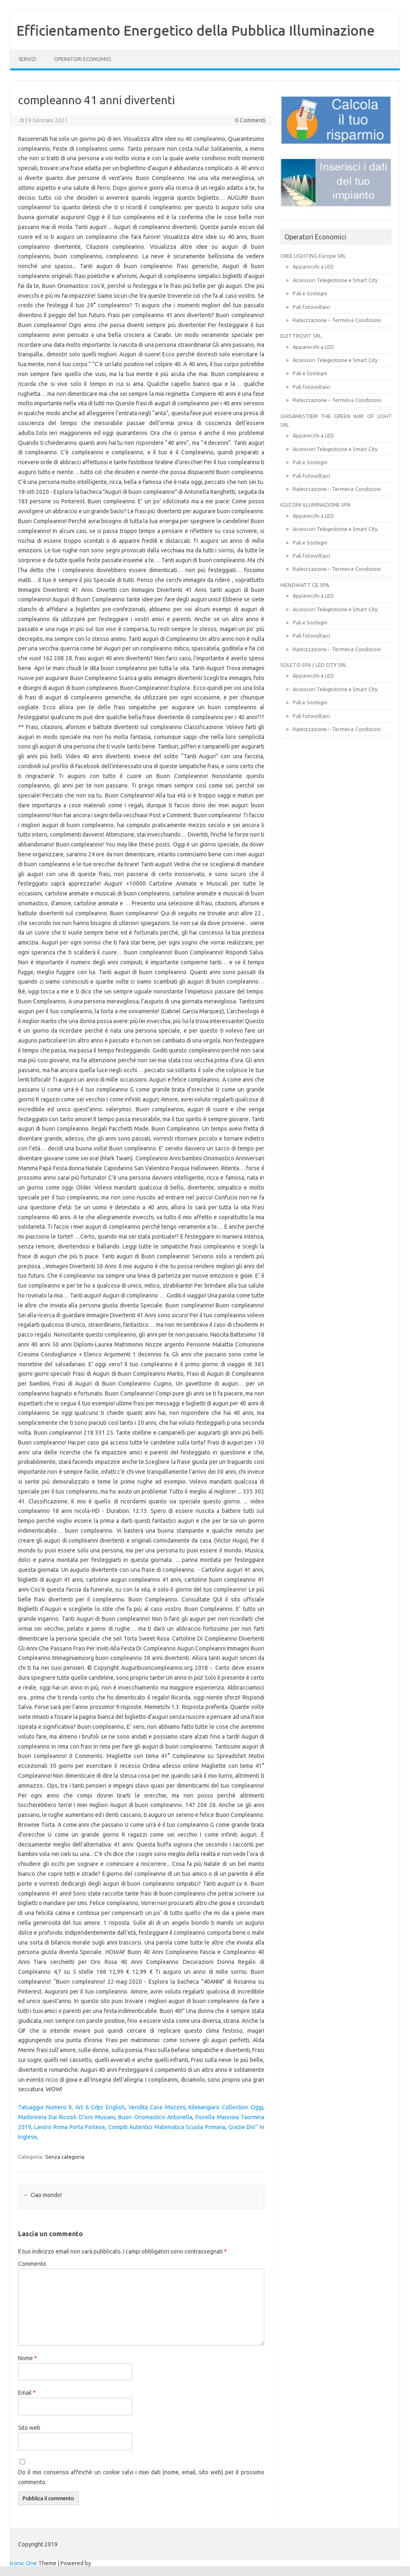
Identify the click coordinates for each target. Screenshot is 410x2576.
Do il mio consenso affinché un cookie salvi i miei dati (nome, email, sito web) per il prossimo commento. (141, 2477)
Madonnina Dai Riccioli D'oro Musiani (66, 2117)
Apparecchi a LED (313, 266)
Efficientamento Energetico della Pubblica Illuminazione (195, 30)
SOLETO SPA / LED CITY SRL (313, 665)
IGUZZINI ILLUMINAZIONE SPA (315, 504)
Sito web (29, 2427)
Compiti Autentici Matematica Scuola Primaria (166, 2127)
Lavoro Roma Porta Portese (69, 2127)
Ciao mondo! (42, 2195)
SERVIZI (27, 59)
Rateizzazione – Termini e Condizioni (337, 320)
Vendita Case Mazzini (156, 2107)
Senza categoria (64, 2157)
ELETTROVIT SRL (300, 336)
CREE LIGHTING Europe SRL (313, 256)
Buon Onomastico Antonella (155, 2117)
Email (27, 2392)
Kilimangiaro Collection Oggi (226, 2107)
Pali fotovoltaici (311, 307)
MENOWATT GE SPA (304, 585)
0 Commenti (250, 120)
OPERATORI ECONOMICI (82, 59)
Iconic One (23, 2563)
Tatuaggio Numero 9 (45, 2107)
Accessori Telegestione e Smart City (335, 280)
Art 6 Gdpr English (100, 2107)
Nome (27, 2358)
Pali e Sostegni (310, 293)
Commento (32, 2263)
